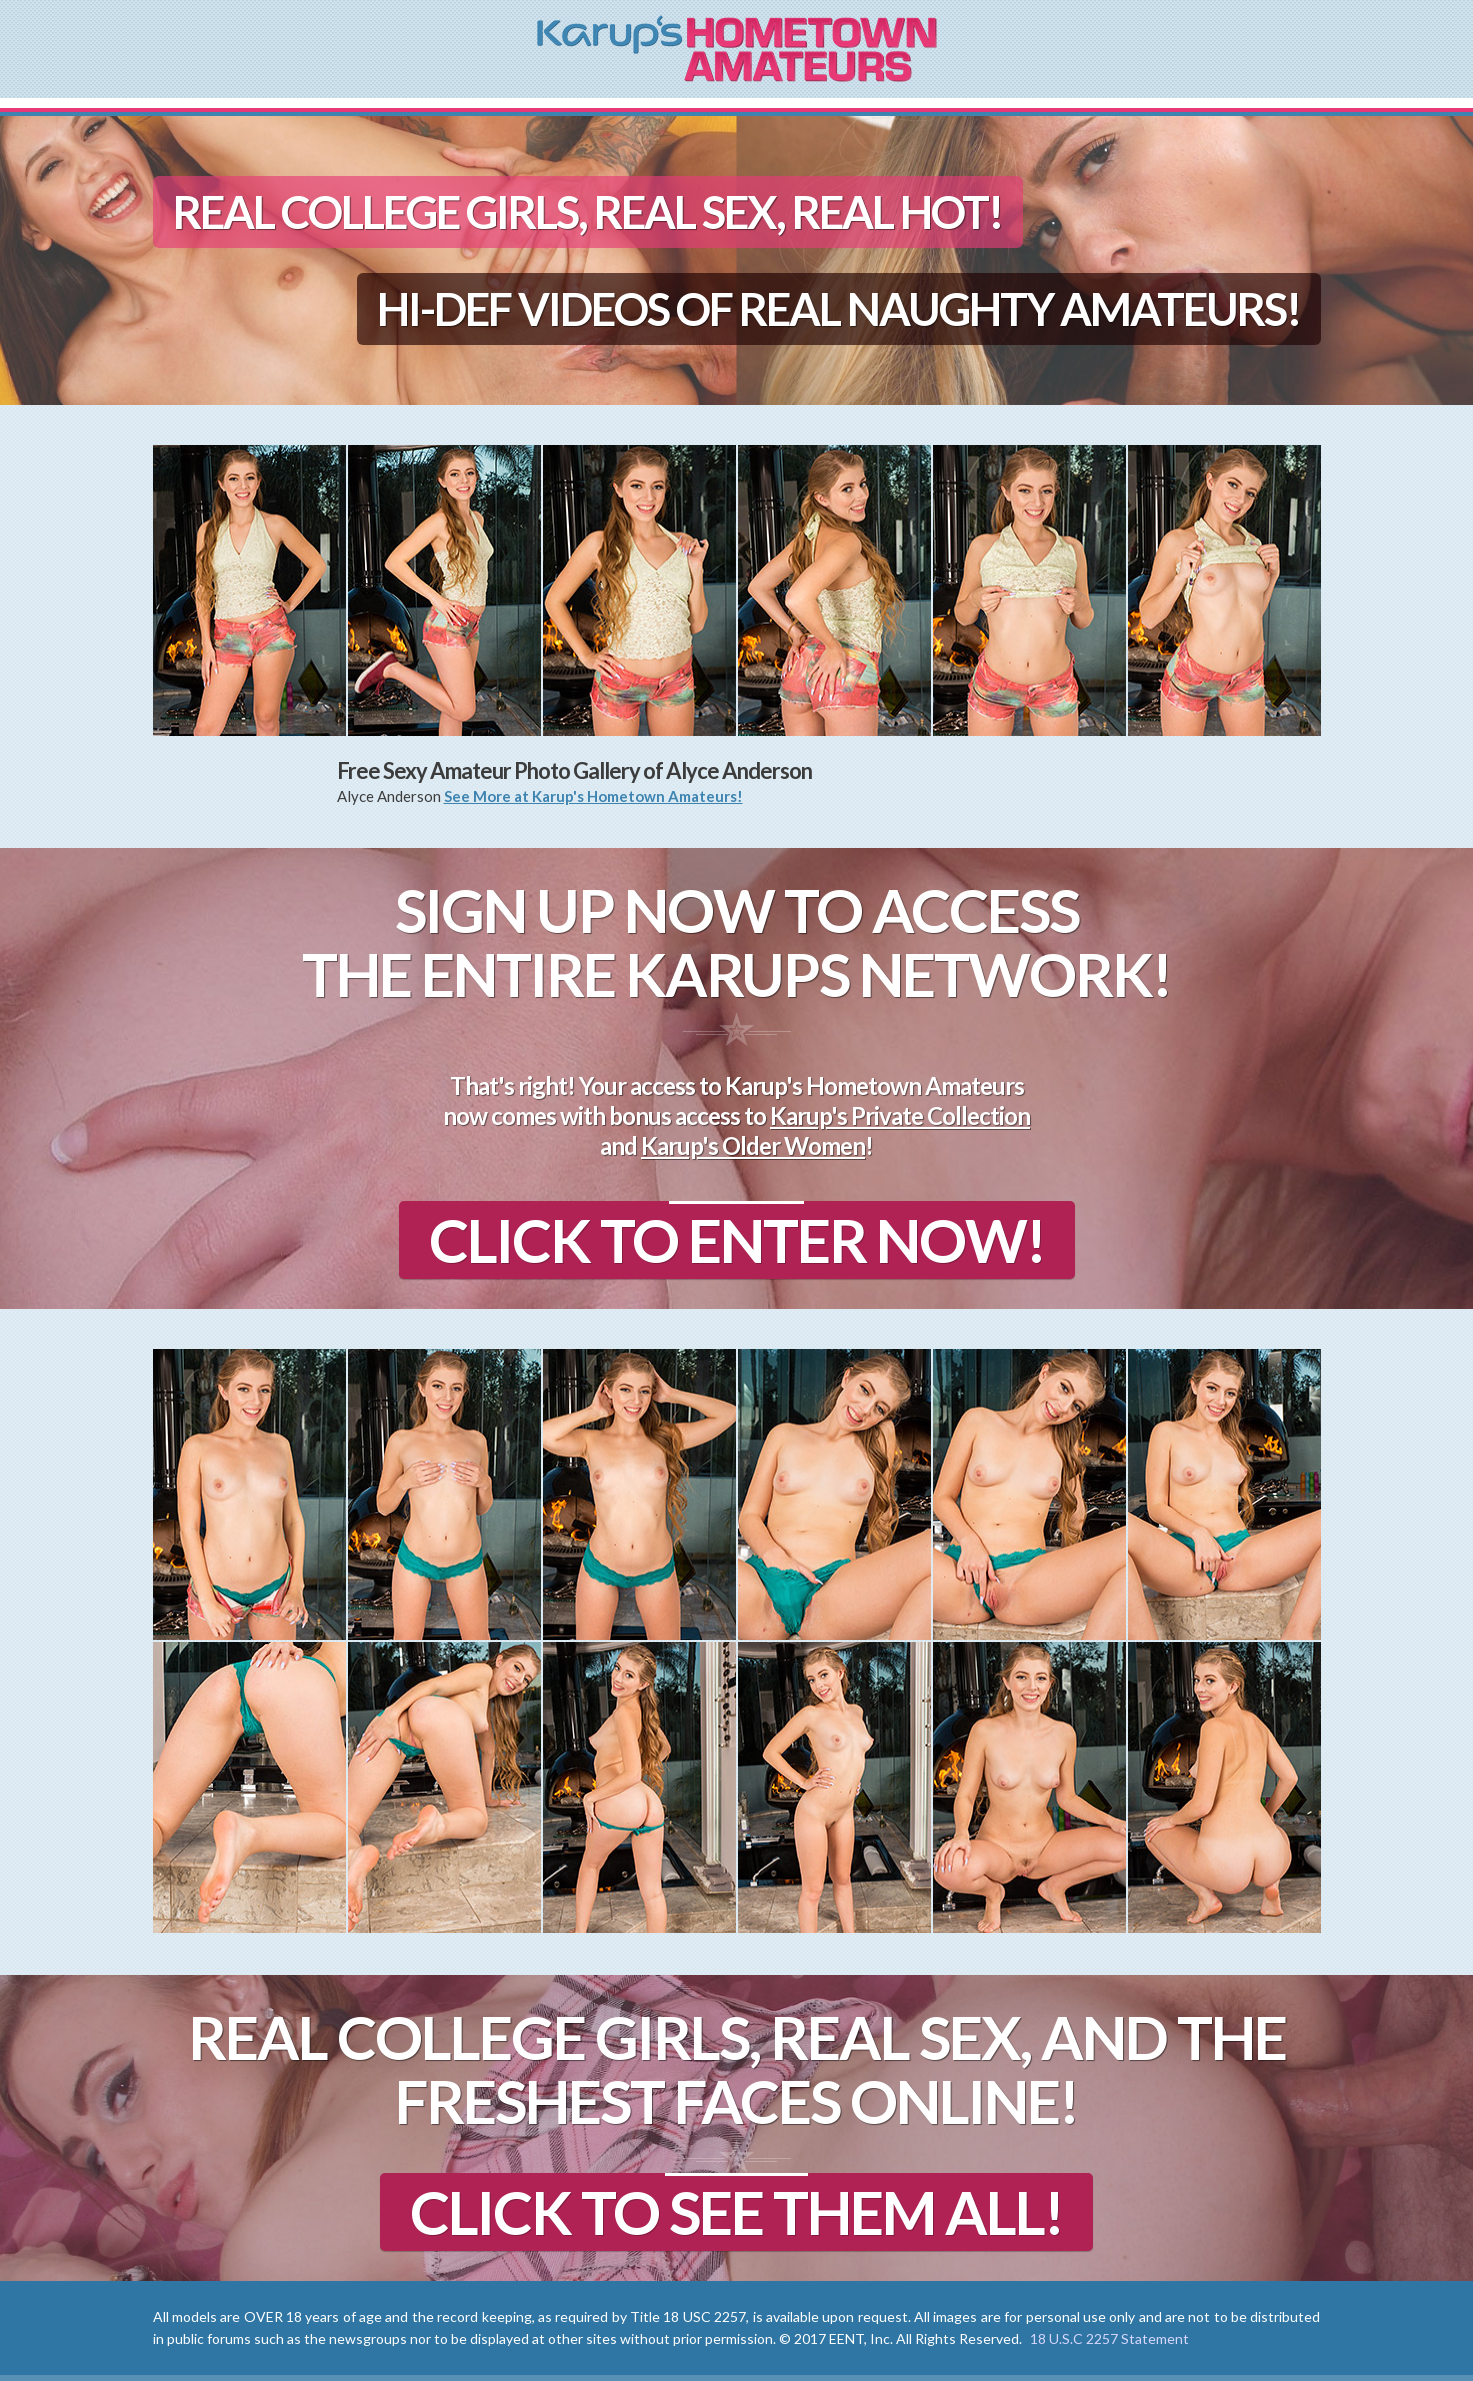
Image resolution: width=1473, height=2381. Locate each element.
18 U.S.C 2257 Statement (1109, 2338)
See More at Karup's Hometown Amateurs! (593, 796)
